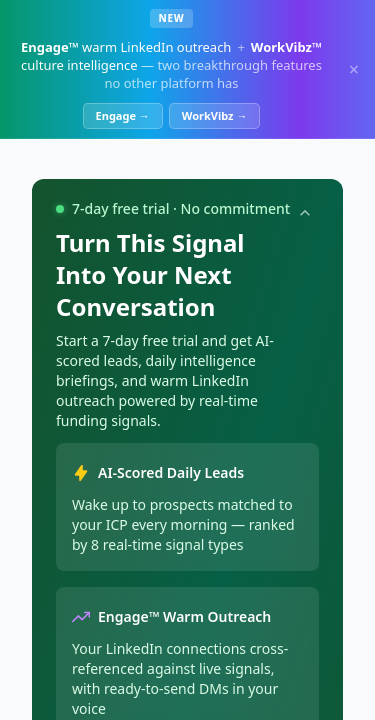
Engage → (123, 115)
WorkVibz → (215, 115)
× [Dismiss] (354, 69)
